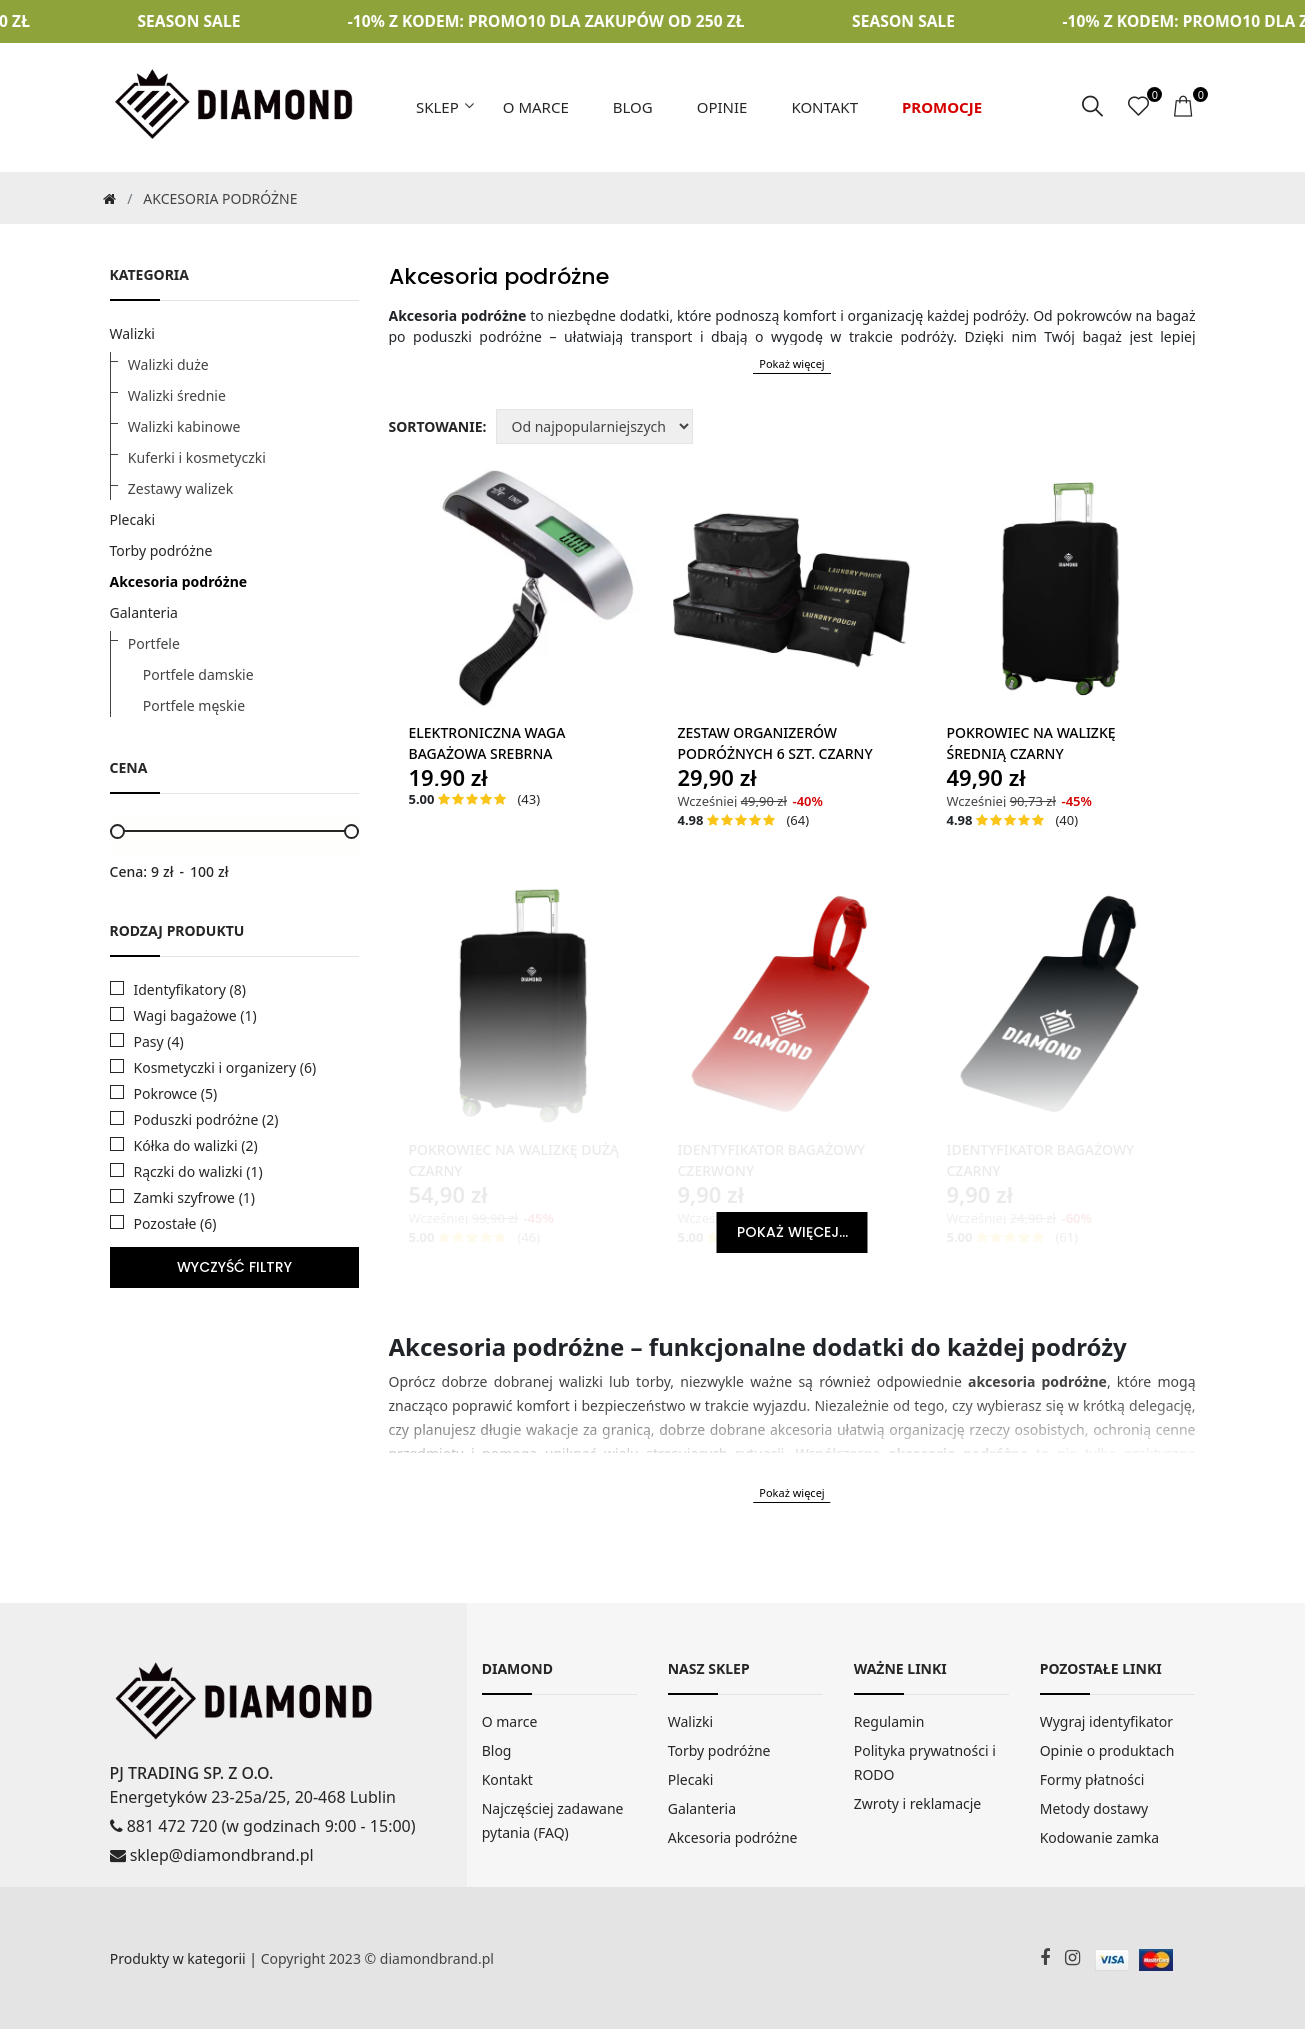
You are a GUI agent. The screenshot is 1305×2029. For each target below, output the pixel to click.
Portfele (154, 642)
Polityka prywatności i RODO (925, 1762)
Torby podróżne (161, 549)
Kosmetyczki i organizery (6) (225, 1067)
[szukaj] (1092, 107)
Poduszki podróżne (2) (206, 1119)
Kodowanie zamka (1099, 1837)
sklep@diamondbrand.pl (212, 1854)
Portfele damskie (198, 673)
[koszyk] (1184, 107)
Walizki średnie (177, 394)
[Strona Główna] (107, 197)
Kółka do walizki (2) (196, 1145)
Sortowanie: (438, 426)
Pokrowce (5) (176, 1093)
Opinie (722, 107)
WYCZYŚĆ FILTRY (234, 1267)
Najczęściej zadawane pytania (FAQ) (553, 1820)
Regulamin (889, 1721)
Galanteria (144, 611)
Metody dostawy (1094, 1808)
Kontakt (824, 107)
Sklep (437, 107)
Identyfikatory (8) (190, 989)
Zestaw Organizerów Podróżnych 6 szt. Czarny (774, 743)
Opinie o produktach (1107, 1750)
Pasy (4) (159, 1041)
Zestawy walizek (180, 487)
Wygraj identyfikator (1106, 1721)
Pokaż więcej (791, 362)
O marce (536, 107)
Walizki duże (168, 363)
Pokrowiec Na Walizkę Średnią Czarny (1030, 743)
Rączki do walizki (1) (198, 1171)
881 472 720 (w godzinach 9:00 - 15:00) (263, 1825)
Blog (633, 107)
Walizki (133, 332)
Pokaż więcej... (792, 1232)
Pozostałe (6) (175, 1223)
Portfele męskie (194, 704)
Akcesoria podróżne (179, 580)
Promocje (942, 107)
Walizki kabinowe (184, 425)
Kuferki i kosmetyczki (197, 456)
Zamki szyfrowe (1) (195, 1197)
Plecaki (133, 518)
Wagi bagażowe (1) (195, 1015)
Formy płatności (1092, 1779)
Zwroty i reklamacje (918, 1803)
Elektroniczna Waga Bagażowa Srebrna (487, 743)
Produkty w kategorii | (185, 1957)
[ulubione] (1138, 107)
